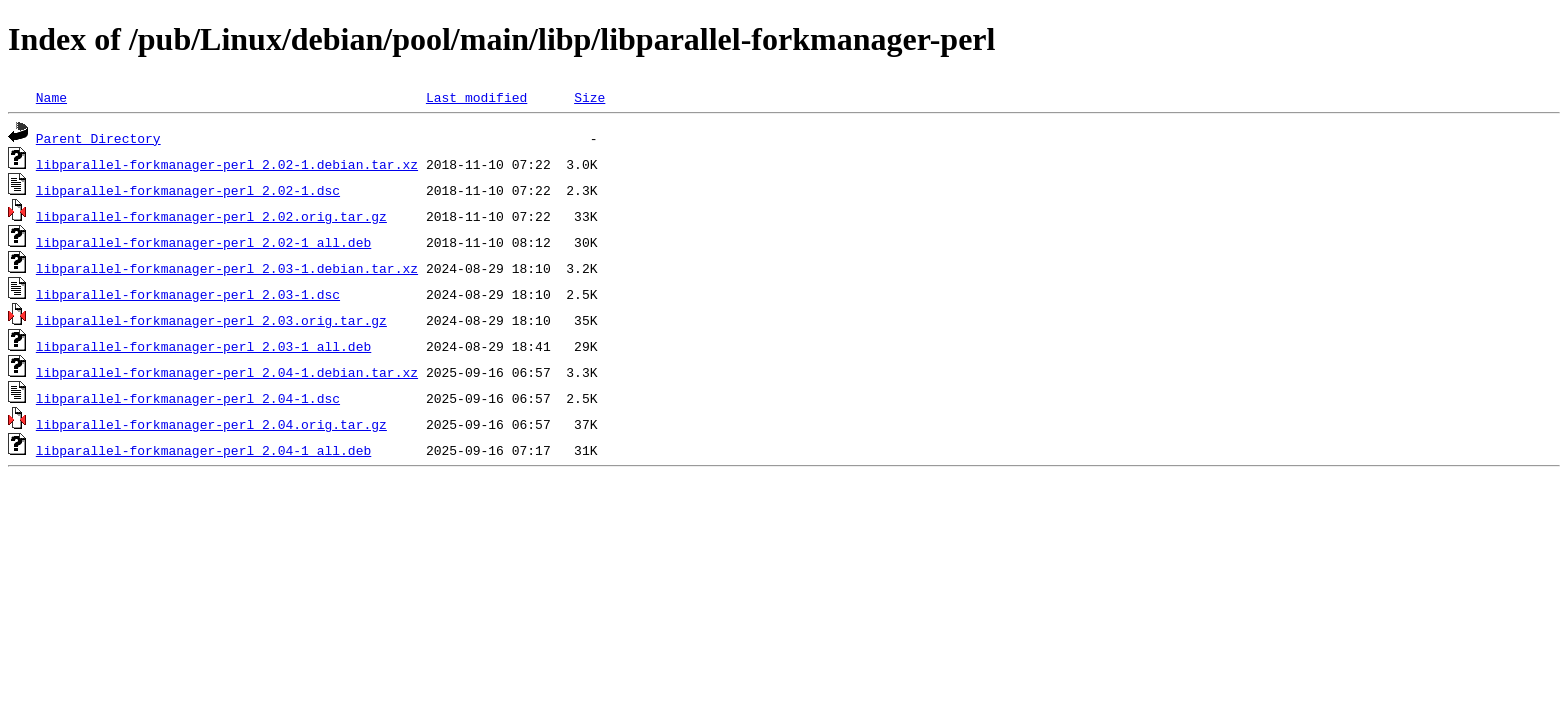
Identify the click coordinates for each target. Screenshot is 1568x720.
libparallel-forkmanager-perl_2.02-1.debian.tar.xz (227, 164)
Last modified (476, 97)
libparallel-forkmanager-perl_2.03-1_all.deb (203, 346)
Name (51, 97)
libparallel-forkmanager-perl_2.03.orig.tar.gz (211, 320)
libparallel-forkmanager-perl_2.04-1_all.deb (203, 450)
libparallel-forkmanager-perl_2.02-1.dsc (188, 190)
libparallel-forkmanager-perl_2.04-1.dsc (188, 398)
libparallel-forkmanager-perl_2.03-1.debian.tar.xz (227, 268)
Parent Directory (98, 138)
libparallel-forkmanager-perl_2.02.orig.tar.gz (211, 216)
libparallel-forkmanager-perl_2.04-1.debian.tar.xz (227, 372)
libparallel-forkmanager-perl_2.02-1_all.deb (203, 242)
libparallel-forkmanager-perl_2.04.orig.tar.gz (211, 424)
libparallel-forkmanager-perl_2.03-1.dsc (188, 294)
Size (589, 97)
